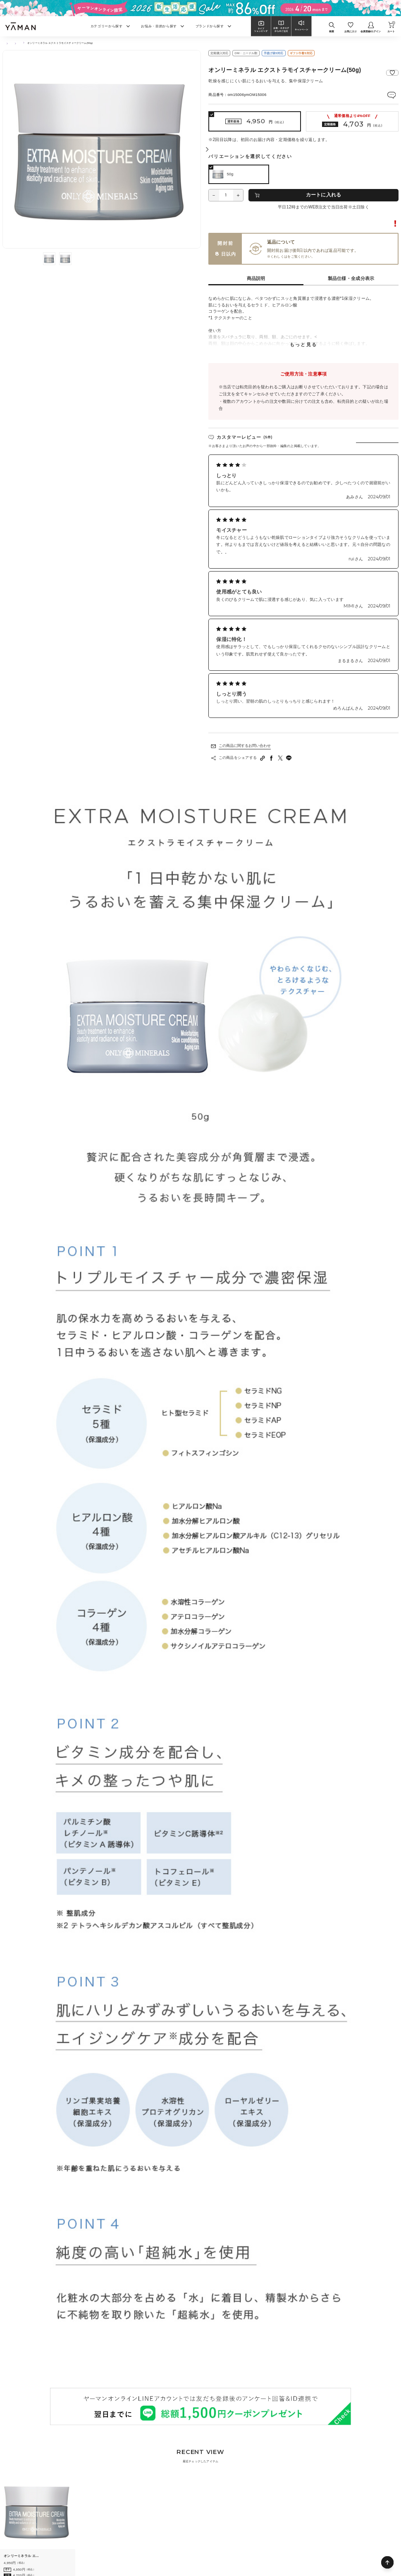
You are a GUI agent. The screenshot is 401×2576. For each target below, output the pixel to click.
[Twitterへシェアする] (280, 758)
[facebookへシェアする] (271, 758)
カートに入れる (323, 194)
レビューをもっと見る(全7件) (236, 721)
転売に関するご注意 (379, 223)
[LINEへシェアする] (289, 758)
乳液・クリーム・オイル (51, 43)
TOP (5, 43)
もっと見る (303, 344)
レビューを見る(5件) (381, 95)
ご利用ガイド (297, 256)
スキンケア (22, 43)
